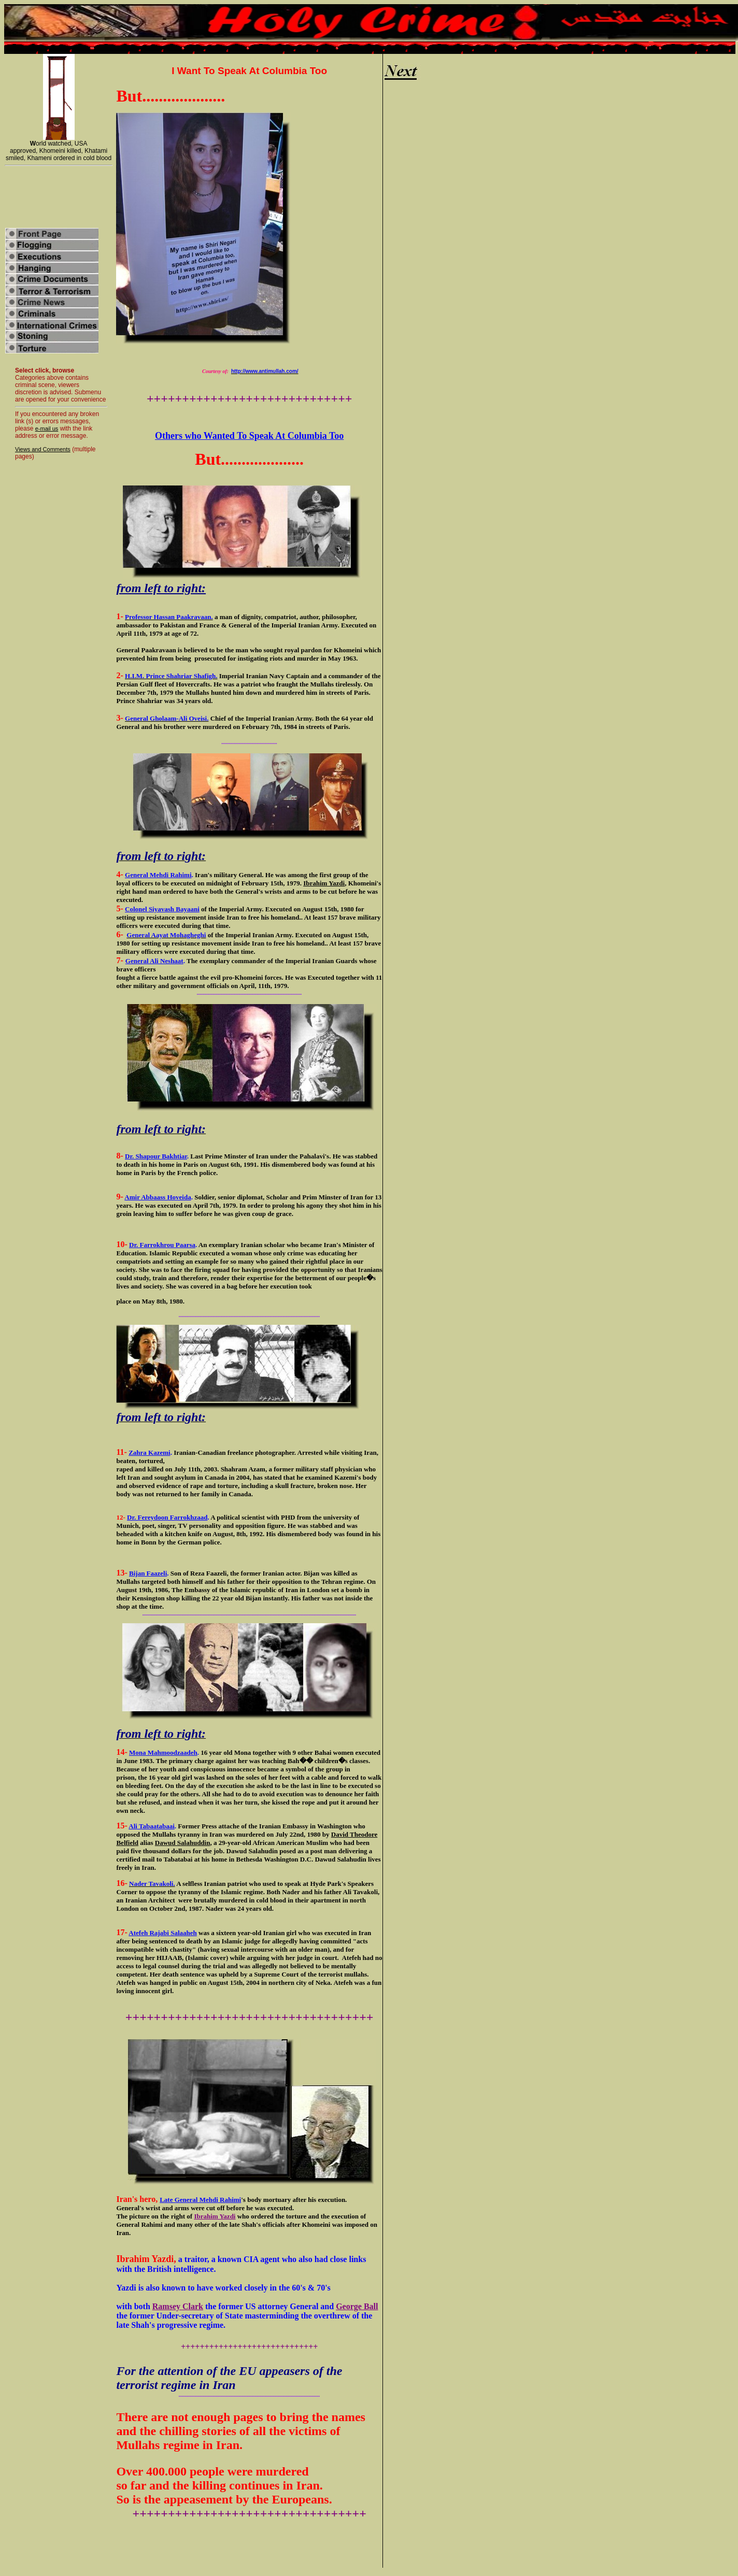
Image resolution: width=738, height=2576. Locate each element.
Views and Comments (42, 449)
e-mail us (47, 428)
